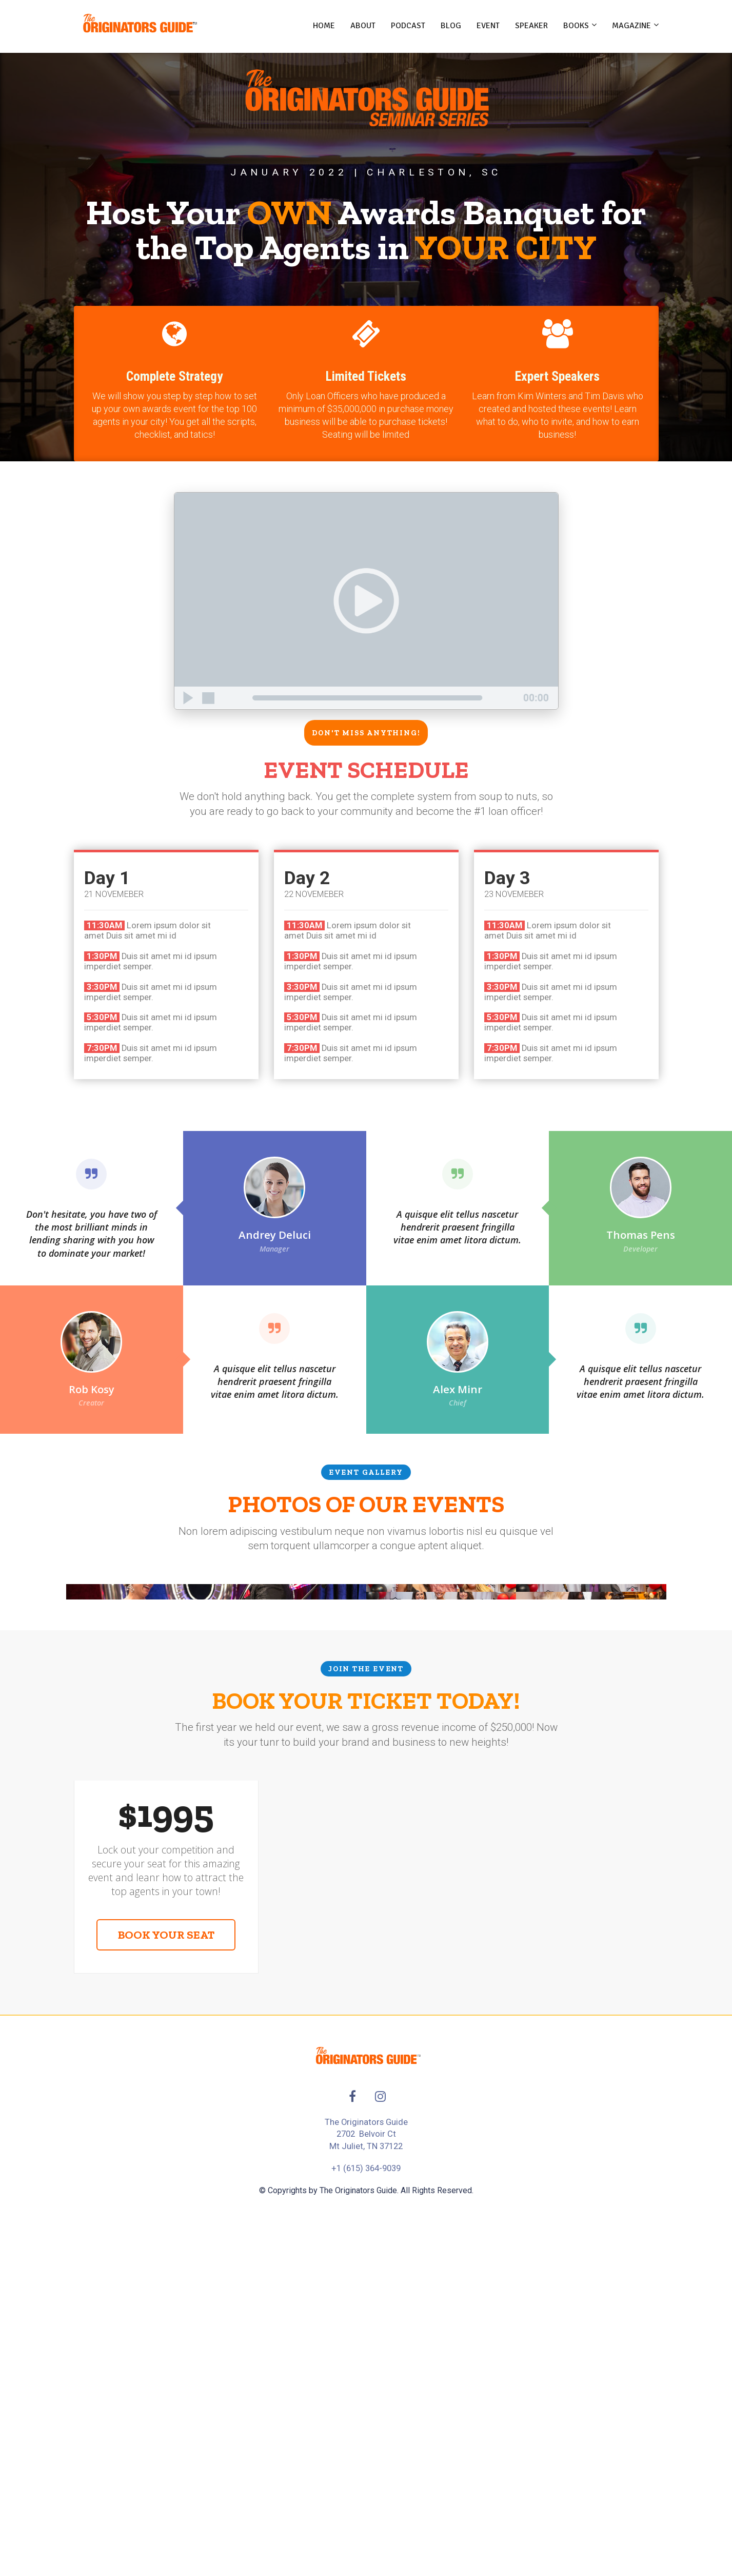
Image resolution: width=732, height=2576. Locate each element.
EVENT (488, 26)
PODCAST (408, 26)
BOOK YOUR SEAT (166, 2220)
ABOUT (362, 26)
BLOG (451, 26)
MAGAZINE (631, 26)
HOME (324, 26)
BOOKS (576, 26)
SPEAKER (531, 26)
